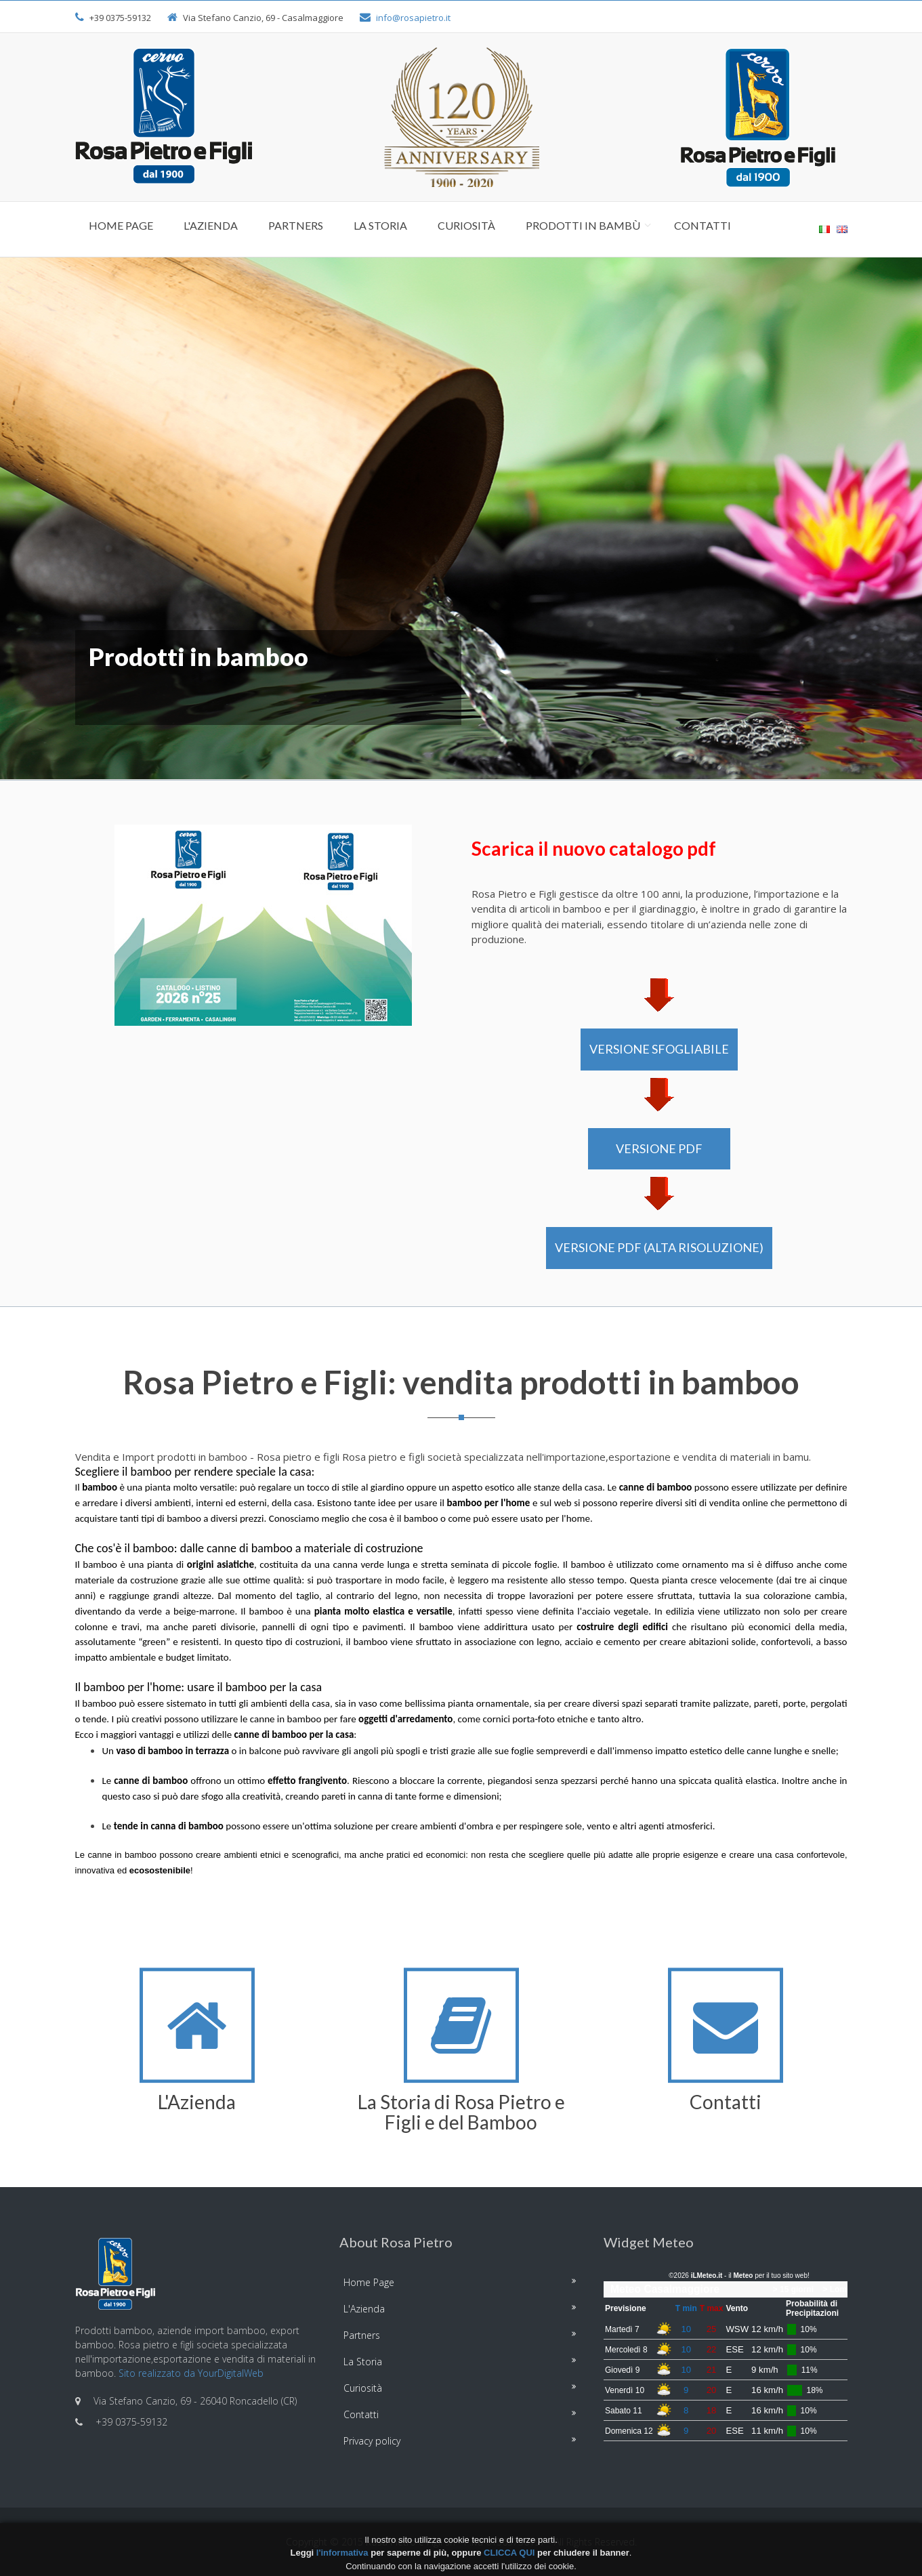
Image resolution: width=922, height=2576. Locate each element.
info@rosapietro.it (413, 18)
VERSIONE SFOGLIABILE (659, 1048)
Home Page (121, 225)
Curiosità (466, 225)
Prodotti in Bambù (583, 225)
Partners (295, 225)
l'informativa (342, 2553)
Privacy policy (371, 2440)
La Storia (380, 225)
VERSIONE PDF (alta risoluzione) (659, 1247)
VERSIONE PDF (659, 1148)
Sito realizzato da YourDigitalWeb (191, 2373)
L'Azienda (211, 225)
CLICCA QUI (509, 2553)
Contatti (702, 225)
